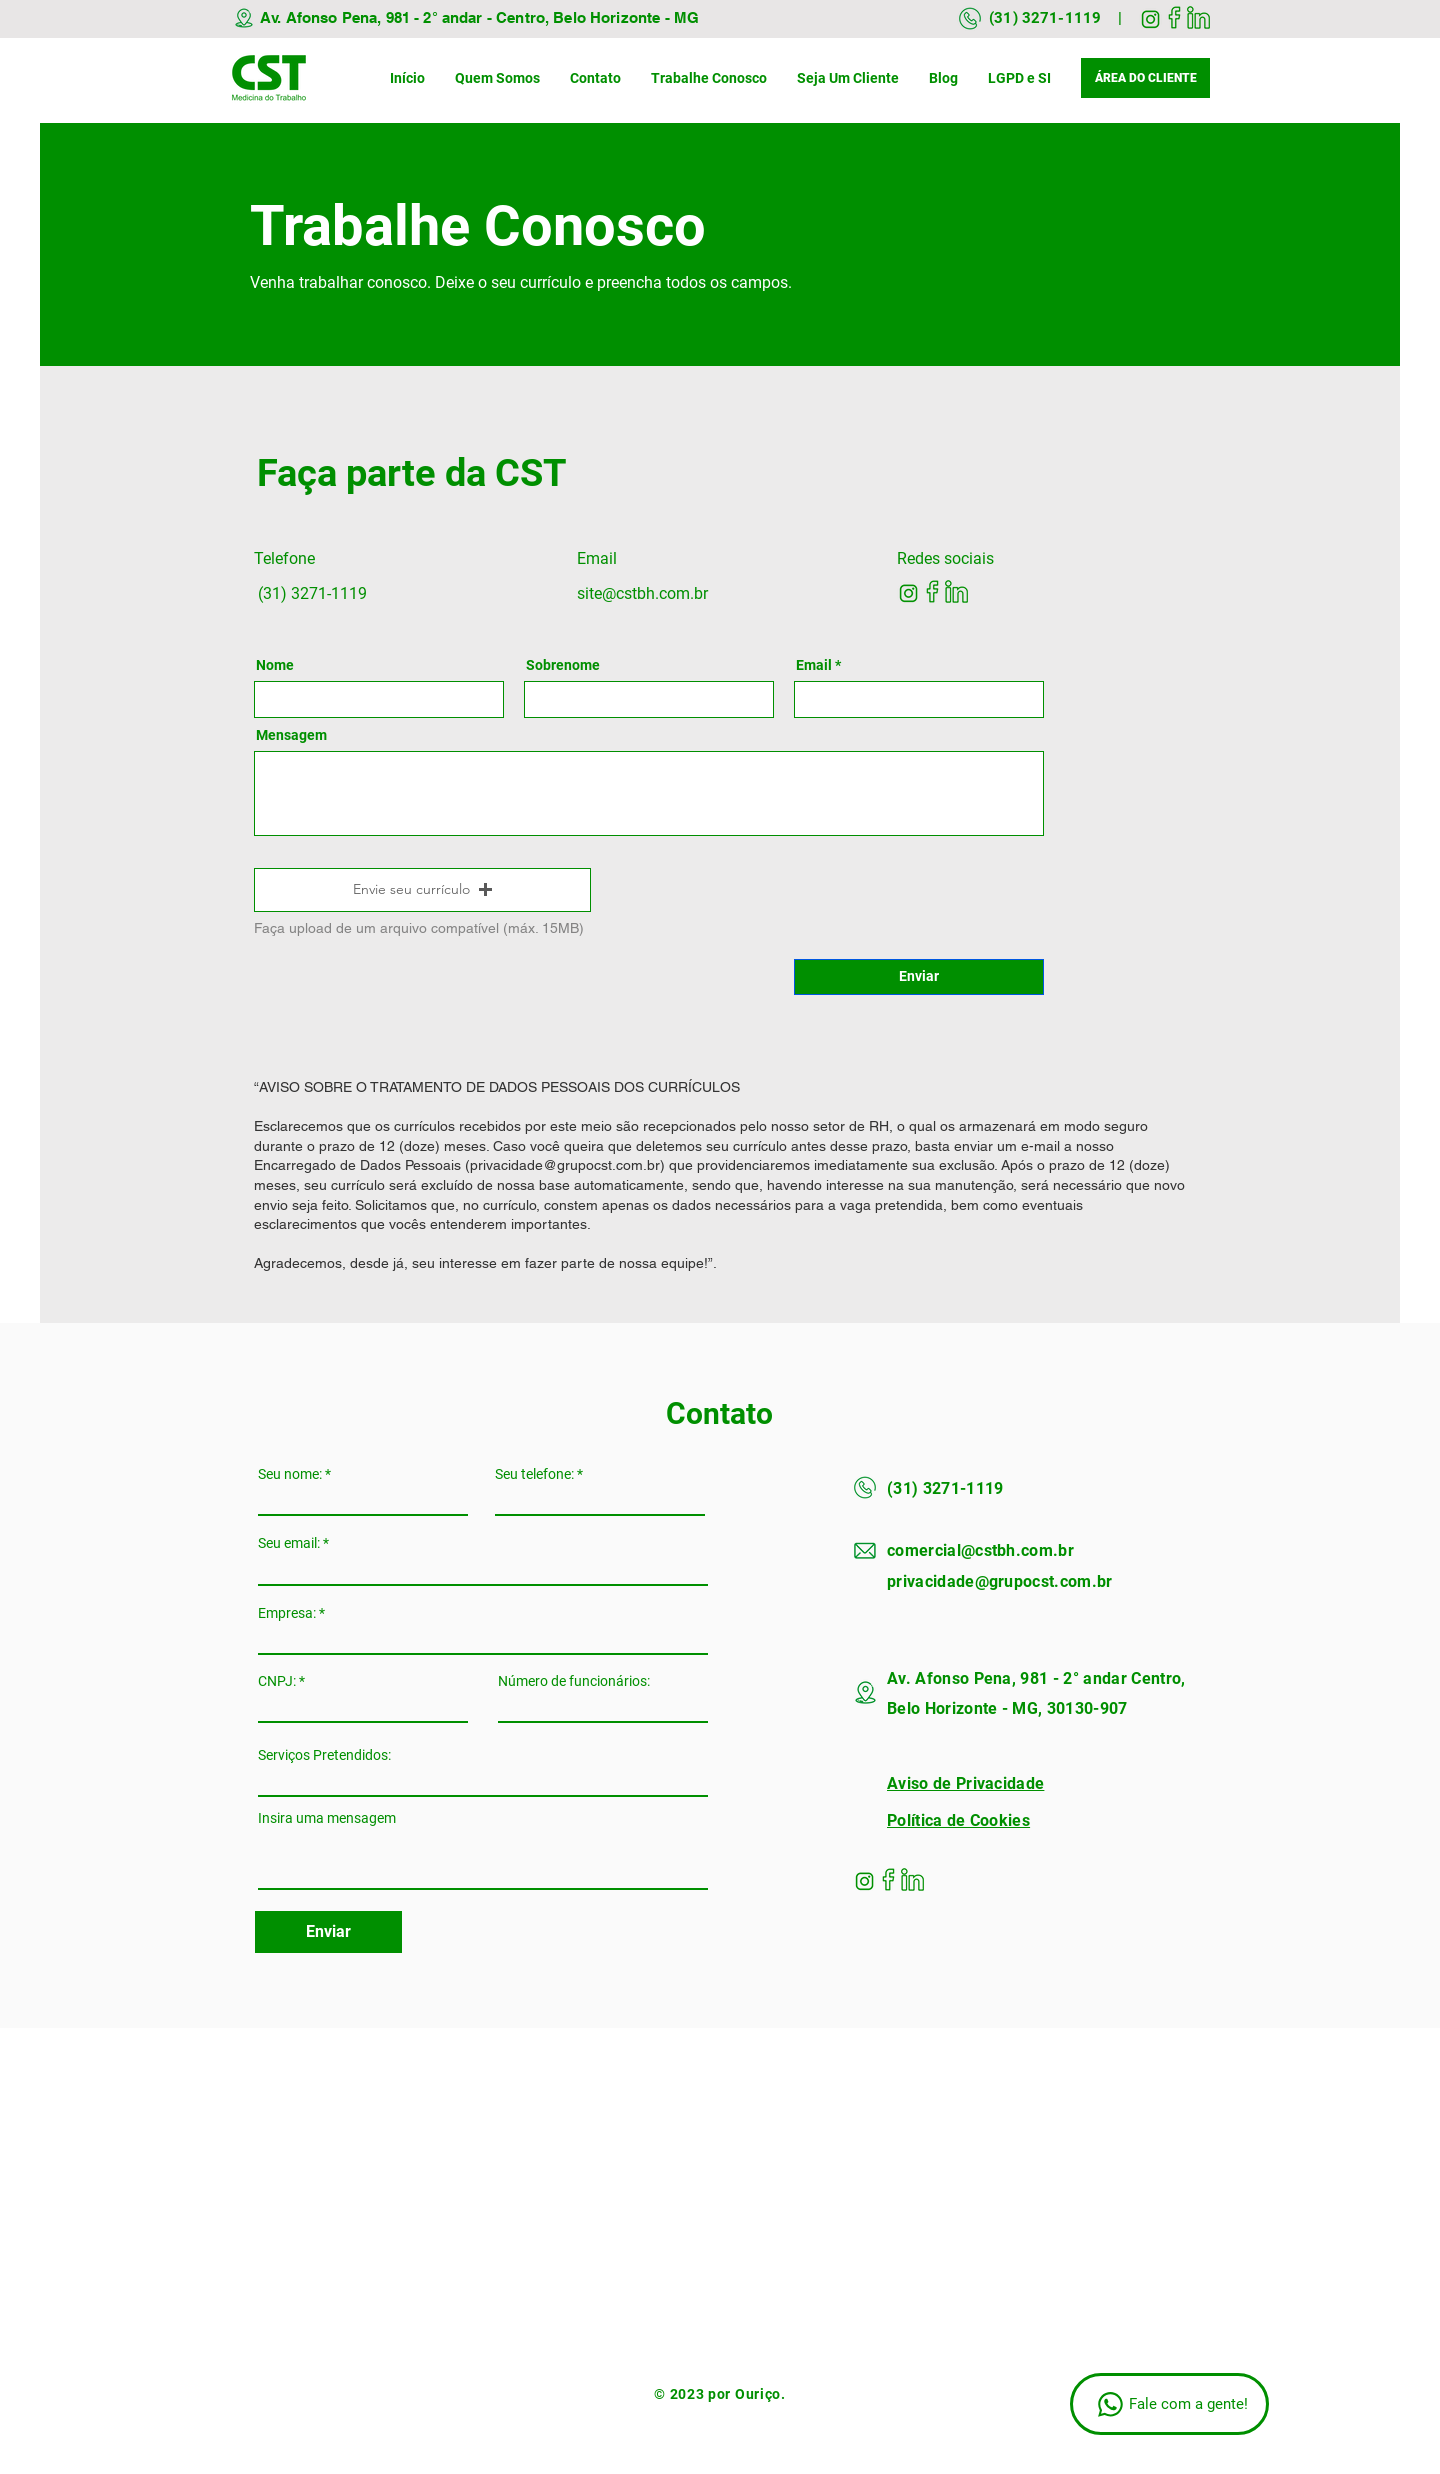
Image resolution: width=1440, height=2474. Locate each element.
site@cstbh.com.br (642, 593)
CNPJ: (277, 1681)
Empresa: (287, 1613)
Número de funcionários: (574, 1681)
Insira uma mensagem (327, 1818)
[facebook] (1174, 17)
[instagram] (1150, 17)
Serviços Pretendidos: (324, 1755)
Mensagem (291, 735)
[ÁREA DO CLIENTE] (1145, 78)
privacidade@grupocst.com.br (565, 1165)
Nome (275, 665)
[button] (422, 890)
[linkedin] (1198, 17)
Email (814, 665)
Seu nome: (290, 1474)
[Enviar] (919, 977)
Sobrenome (563, 665)
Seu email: (289, 1543)
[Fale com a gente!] (1169, 2404)
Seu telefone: (534, 1474)
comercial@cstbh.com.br (980, 1550)
